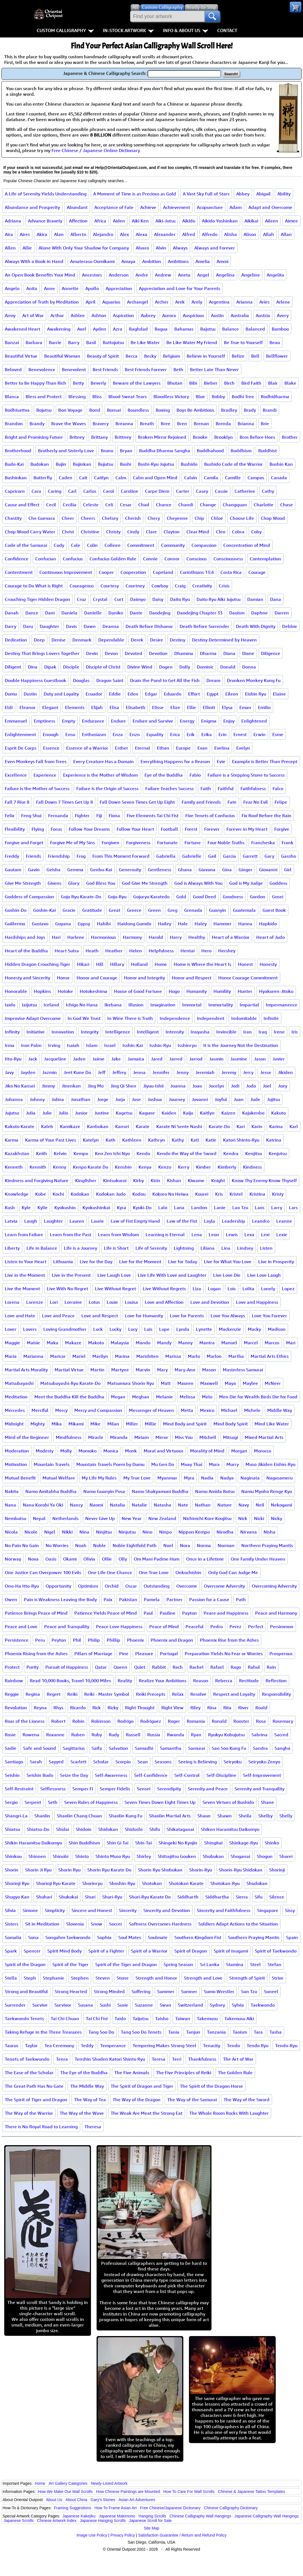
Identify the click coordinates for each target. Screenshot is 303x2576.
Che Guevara (41, 518)
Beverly (98, 383)
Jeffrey (119, 1072)
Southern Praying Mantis (253, 1937)
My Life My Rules (99, 1478)
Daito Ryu (180, 599)
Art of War (33, 315)
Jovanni (200, 1099)
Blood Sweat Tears (127, 396)
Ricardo (78, 1707)
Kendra (231, 1153)
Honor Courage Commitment (248, 978)
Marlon (214, 1356)
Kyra (121, 1207)
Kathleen (131, 1140)
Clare (151, 531)
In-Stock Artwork (128, 30)
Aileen (271, 221)
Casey (202, 491)
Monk (131, 1451)
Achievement (176, 207)
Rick (96, 1707)
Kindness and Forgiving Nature (36, 1180)
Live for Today (182, 1261)
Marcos (272, 1342)
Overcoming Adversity (274, 1586)
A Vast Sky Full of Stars (206, 194)
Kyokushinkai (96, 1207)
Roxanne (55, 1734)
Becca (131, 356)
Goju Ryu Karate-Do (81, 896)
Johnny (37, 1099)
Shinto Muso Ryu (112, 1856)
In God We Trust (84, 1018)
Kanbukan (97, 1126)
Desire (156, 640)
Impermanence (281, 1005)
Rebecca (223, 1680)
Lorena (12, 1302)
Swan (165, 2005)
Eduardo (172, 694)
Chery (154, 518)
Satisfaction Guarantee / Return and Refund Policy (182, 2535)
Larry (276, 1207)
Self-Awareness (111, 1775)
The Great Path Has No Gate (34, 2086)
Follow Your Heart (135, 829)
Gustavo (40, 923)
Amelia (202, 261)
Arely (196, 302)
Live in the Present (71, 1275)
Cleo (220, 531)
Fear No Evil (255, 802)
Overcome (186, 1586)
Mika (57, 1424)
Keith (41, 1153)
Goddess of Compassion (29, 896)
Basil (91, 342)
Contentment (19, 572)
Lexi (265, 1234)
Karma (11, 1140)
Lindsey (245, 1248)
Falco (278, 788)
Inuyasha (200, 1032)
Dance (31, 613)
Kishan (174, 1180)
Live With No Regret (67, 1288)
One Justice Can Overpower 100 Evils (43, 1572)
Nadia (207, 1478)
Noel (168, 1545)
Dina (32, 667)
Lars (293, 1207)
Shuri (90, 1897)
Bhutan (174, 383)
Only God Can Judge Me (233, 1572)
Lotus (94, 1302)
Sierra (242, 1897)
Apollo (92, 288)
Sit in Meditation (42, 1924)
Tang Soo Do (101, 2032)
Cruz (81, 599)
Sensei (143, 1788)
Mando (143, 1342)
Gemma (75, 869)
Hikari (83, 964)
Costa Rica (231, 572)
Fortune (192, 842)
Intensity (175, 1032)
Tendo (233, 2045)
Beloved (13, 369)
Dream (213, 680)
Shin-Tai (143, 1843)
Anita (31, 288)
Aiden (119, 221)
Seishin (12, 1775)
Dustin (30, 694)
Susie (122, 2005)
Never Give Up (100, 1518)
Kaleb (47, 1126)
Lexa (249, 1234)
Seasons (163, 1761)
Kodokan (80, 1194)
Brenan (201, 423)
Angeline (250, 275)
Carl (72, 491)
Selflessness (53, 1788)
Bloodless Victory (171, 396)
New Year (132, 1518)
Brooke (200, 437)
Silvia (10, 1910)
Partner (174, 1599)
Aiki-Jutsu (165, 221)
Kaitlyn (207, 1113)
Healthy (196, 937)
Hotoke (65, 991)
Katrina (273, 1140)
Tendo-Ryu (286, 2045)
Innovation (63, 1032)
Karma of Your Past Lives (50, 1140)
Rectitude (249, 1680)
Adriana (13, 221)
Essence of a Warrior (87, 748)
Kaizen (228, 1113)
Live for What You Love (227, 1261)
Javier (279, 1059)
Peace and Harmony (276, 1613)
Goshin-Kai (44, 910)
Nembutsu (15, 1518)
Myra (189, 1478)
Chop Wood (273, 518)
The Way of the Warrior (29, 2113)
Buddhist (267, 450)
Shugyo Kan (17, 1897)
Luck (98, 1329)
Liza (197, 1288)
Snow (96, 1924)
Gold (181, 896)
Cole (75, 545)
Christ (68, 531)
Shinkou (13, 1856)
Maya (230, 1383)
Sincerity (128, 1910)
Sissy (290, 1910)
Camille (233, 477)
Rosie (10, 1734)
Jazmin (49, 1072)
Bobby (218, 396)
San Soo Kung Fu (229, 1748)
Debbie (289, 626)
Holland (139, 964)
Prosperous (281, 1653)
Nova (33, 1559)
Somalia (13, 1937)
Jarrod (195, 1059)
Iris (294, 1032)
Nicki (259, 1518)
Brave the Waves (68, 423)
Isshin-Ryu (160, 1045)
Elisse (158, 707)
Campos (256, 477)
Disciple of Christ (103, 667)
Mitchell (207, 1437)
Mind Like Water (272, 1424)
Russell (133, 1734)
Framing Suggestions (72, 2508)
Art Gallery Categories (68, 2483)
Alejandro (103, 234)
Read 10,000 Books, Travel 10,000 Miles (70, 1680)
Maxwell (209, 1383)
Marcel (251, 1342)
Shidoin (84, 1829)
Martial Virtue (69, 1369)
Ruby (97, 1734)
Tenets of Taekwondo (27, 2059)
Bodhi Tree (243, 396)
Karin (256, 1126)
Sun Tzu (249, 1991)
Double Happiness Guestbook (35, 680)
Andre (141, 275)
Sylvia (238, 2005)
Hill (99, 964)
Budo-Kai (14, 464)
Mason (209, 1369)
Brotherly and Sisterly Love (66, 450)
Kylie (42, 1207)
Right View (172, 1707)
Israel (110, 1045)
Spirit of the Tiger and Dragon (126, 1964)
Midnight (14, 1424)
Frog (81, 856)
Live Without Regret (115, 1288)
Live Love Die (226, 1275)
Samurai (196, 1748)
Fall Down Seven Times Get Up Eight (137, 802)
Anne (49, 288)
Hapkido (268, 923)
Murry (232, 1464)
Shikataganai (180, 1829)
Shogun (265, 1856)
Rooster (241, 1721)
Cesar (126, 504)
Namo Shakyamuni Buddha (160, 1491)
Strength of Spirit (247, 1978)
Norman (226, 1545)
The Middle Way (87, 2086)
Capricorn (15, 491)
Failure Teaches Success (169, 788)
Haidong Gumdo (134, 923)
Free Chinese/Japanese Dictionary (170, 2508)
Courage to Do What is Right (34, 586)
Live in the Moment (25, 1275)
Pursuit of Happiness (66, 1667)
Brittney (123, 437)
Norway (13, 1559)
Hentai (188, 950)
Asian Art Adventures (137, 2499)
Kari (241, 1126)
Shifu (154, 1829)
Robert (58, 1721)
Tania (173, 2032)
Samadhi (144, 1748)
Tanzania (216, 2032)
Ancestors (92, 275)
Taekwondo (263, 2005)
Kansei (122, 1126)
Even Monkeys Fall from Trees (35, 761)
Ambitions (178, 261)
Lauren (77, 1221)
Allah (268, 234)
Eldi (9, 707)
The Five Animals (131, 2072)
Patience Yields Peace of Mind (105, 1613)
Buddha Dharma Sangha (164, 450)
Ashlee (78, 315)
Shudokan (257, 1883)
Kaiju (188, 1113)
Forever (212, 829)
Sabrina (259, 1734)
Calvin (190, 477)
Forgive (281, 829)
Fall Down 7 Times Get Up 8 (64, 802)
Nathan (203, 1505)
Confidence (16, 558)
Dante (136, 613)
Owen (11, 1599)
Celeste (91, 504)
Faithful (226, 788)
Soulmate (158, 1937)
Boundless (138, 410)
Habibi (104, 923)
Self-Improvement (262, 1775)
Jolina (58, 1099)
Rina (212, 1707)
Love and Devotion (209, 1302)
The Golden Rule (235, 2072)
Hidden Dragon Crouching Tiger (37, 964)
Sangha (282, 1748)
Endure (118, 721)
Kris (219, 1194)
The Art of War (238, 2059)
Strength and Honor (156, 1978)
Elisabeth (135, 707)
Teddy (87, 2045)
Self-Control (187, 1775)
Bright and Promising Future (34, 437)
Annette (70, 288)
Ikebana (113, 1005)
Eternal (142, 748)
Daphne (259, 613)
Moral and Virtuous (163, 1451)
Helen (135, 950)
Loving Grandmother (64, 1329)
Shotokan (152, 1883)
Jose (136, 1099)
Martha (236, 1356)
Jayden (28, 1072)
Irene (279, 1032)
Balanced (255, 329)
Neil (260, 1505)
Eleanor (27, 707)
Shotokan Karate (186, 1883)
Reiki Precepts (150, 1694)
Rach (178, 1667)
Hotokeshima (93, 991)
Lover (10, 1329)
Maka (52, 1342)
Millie (150, 1424)
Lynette (204, 1329)
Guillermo (15, 923)
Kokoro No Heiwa (170, 1194)
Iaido (10, 1005)
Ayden (99, 329)
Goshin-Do (15, 910)
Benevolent (74, 369)
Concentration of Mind (246, 545)
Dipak (50, 667)
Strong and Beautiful (26, 1991)
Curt (118, 599)
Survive (40, 2005)
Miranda (119, 1437)
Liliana (207, 1248)
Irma (9, 1045)
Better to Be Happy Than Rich (35, 383)
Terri (176, 2059)
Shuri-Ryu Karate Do (150, 1897)
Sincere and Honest (92, 1910)
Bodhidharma (275, 396)
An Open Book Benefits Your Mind (40, 275)
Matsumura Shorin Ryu (130, 1383)
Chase (286, 504)
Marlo (194, 1356)
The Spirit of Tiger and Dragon (36, 2099)
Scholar (101, 1761)
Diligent (13, 667)
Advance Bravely (45, 221)
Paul (148, 1613)
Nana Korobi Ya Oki (43, 1505)
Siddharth (188, 1897)
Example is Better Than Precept (264, 761)
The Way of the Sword (246, 2099)
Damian (255, 599)
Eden (133, 694)
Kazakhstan (17, 1153)
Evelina (222, 748)
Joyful (221, 1099)
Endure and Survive (153, 721)
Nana (10, 1505)
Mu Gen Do (162, 1464)
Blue (200, 396)
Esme (277, 734)
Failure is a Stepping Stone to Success (246, 775)
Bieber (210, 383)
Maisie (33, 1342)
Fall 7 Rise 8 (17, 802)
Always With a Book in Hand (34, 261)
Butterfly (43, 477)
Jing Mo (96, 1086)
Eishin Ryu (255, 694)
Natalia (117, 1505)
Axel (81, 329)
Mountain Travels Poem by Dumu (110, 1464)
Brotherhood (18, 450)
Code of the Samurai (26, 545)
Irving (54, 1045)
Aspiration (123, 315)
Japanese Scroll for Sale (150, 2520)
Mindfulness (68, 1437)
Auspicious (193, 315)
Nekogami (281, 1505)
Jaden (79, 1059)
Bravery (101, 423)
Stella (11, 1978)
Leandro (260, 1221)
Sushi (105, 2005)
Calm (120, 477)
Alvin (161, 248)
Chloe (217, 518)
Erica (175, 734)
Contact (227, 30)
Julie (47, 1113)
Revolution (16, 1707)
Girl (287, 869)
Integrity (90, 1032)
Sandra (260, 1748)
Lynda (182, 1329)
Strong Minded (109, 1991)
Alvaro (142, 248)
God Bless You (100, 883)
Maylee (250, 1383)
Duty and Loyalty (61, 694)
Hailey (164, 923)
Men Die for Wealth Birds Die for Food (258, 1397)
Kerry (183, 1167)
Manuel (229, 1342)
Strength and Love (203, 1978)
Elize (175, 707)
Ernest (240, 734)
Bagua (161, 329)
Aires (25, 234)
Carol (108, 491)
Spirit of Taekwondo (276, 1951)
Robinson (101, 1721)
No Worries (57, 1545)
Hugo (174, 991)
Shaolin (42, 1816)
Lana (179, 1207)
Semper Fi (82, 1788)
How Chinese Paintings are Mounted (128, 2491)
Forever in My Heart (247, 829)
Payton (189, 1613)
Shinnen (37, 1856)
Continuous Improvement (65, 572)
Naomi (96, 1505)
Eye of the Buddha (163, 775)
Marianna (33, 1356)
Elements (74, 707)
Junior (81, 1113)
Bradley (229, 410)
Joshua (155, 1099)
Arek (180, 302)
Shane (267, 1802)
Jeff (101, 1072)
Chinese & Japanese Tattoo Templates (251, 2491)
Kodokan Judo (111, 1194)
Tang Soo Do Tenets (141, 2032)
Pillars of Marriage (93, 1653)
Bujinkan (82, 464)
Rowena (31, 1734)
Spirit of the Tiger (70, 1964)
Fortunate (167, 842)
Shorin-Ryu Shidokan (240, 1870)
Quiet (139, 1667)
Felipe (281, 802)
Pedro (216, 1626)
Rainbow (14, 1680)
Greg (172, 910)
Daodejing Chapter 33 (199, 613)
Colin (92, 545)
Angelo (12, 288)
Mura (214, 1464)
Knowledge (16, 1194)
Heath (92, 950)
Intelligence (117, 1032)
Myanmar (167, 1478)
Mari (290, 1342)
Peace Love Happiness (119, 1626)
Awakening (58, 329)
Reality (125, 1680)
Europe (183, 748)
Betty (78, 383)
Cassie (221, 491)
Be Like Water (145, 342)
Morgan (239, 1451)
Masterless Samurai (243, 1369)
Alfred (188, 234)
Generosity (130, 869)
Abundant (77, 207)
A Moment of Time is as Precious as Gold (134, 194)
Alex (124, 234)
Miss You (184, 1437)
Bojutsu (44, 410)
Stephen (80, 1978)
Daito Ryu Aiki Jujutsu (218, 599)
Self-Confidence (151, 1775)
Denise (59, 640)
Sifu (258, 1897)
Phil (77, 1640)
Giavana (207, 869)
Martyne (120, 1369)
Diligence (270, 653)
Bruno (107, 450)
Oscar (131, 1586)
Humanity (196, 991)
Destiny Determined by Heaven (224, 640)
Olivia (89, 1559)
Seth (52, 1802)
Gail (212, 856)
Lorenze (34, 1302)
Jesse (265, 1072)
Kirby (138, 1180)
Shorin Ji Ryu (38, 1870)
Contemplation (265, 558)
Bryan (126, 450)
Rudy (114, 1734)
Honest (245, 964)
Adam (236, 207)
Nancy (76, 1505)
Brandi (270, 410)
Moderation (17, 1451)
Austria (263, 315)
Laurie (97, 1221)
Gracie (69, 910)
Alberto (78, 234)
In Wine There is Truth (130, 1018)
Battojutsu (113, 342)
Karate (143, 1126)
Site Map (151, 2528)
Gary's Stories (103, 2499)
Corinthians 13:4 (197, 572)
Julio (63, 1113)
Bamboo (280, 329)
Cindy (133, 531)
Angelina (225, 275)
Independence (175, 1018)
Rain (271, 1667)
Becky (150, 356)
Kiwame (196, 1180)
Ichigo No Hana (82, 1005)
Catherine (245, 491)
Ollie (107, 1559)
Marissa (173, 1356)
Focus (56, 829)
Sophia (104, 1937)
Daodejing (159, 613)
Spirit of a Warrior (149, 1951)
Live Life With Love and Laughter (172, 1275)
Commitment (140, 545)
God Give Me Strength (145, 883)
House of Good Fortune (138, 991)
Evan (202, 748)
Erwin (259, 734)
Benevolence (41, 369)
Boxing (163, 410)
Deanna (111, 626)
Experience (45, 775)
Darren (282, 613)
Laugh (30, 1221)
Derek (137, 640)
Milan (113, 1424)
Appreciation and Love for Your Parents (179, 288)
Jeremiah (205, 1072)
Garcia (229, 856)
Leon (214, 1234)
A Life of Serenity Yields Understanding (45, 194)
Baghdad (138, 329)
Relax (178, 1694)
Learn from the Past (70, 1234)
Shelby (265, 1816)
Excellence (16, 775)
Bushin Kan (281, 464)
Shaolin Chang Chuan (79, 1816)
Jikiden (285, 1072)
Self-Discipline (221, 1775)
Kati (195, 1140)
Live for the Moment (140, 1261)
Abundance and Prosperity (32, 207)
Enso (70, 734)
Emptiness (44, 721)
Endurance (93, 721)
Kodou (139, 1194)
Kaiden (169, 1113)
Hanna (245, 923)
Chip (199, 518)
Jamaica (136, 1059)
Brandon (14, 423)
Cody (59, 545)
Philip (94, 1640)
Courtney (135, 586)
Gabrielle (191, 856)
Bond (94, 410)
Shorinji (277, 1870)
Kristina (257, 1194)
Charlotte (263, 504)
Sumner (189, 1991)
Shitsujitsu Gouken (177, 1856)
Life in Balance (41, 1248)
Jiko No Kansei (20, 1086)
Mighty (37, 1424)
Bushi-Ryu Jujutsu (156, 464)
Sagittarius (74, 1748)
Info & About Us (185, 30)
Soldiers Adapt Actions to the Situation (238, 1924)
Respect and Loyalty (234, 1694)
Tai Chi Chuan (65, 2018)
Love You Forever (269, 1315)
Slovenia (75, 1924)
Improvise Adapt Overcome (33, 1018)
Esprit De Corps (20, 748)
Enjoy (229, 721)
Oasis (50, 1559)
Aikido (188, 221)
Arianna (244, 302)
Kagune (147, 1113)
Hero (206, 950)
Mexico (207, 1410)
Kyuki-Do (142, 1207)
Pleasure (144, 1653)
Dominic (205, 667)
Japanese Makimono (117, 2516)
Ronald (219, 1721)
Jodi (235, 1086)
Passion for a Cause (209, 1599)
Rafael (217, 1667)
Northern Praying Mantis (267, 1545)
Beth (178, 369)
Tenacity (211, 2045)
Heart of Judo (270, 937)
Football (169, 829)
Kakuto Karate (19, 1126)
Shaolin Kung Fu (125, 1816)
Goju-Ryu (117, 896)
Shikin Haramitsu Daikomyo (33, 1843)
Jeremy (228, 1072)
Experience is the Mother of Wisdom (100, 775)
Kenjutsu (278, 1153)
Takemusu (207, 2018)
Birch (229, 383)
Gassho (288, 856)
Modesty (45, 1451)
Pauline (167, 1613)
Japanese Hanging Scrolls (103, 2520)
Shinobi (60, 1856)
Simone (30, 1910)
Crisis (224, 586)
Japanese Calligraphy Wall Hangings (267, 2516)
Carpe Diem (157, 491)
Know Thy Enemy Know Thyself (264, 1180)
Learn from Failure (24, 1234)
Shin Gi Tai (117, 1843)
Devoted (133, 653)
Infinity (12, 1032)
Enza (118, 734)
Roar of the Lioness (24, 1721)
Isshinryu (187, 1045)
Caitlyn (101, 477)
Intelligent (148, 1032)
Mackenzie (230, 1329)
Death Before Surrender (204, 626)
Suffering (141, 1991)
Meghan (140, 1397)
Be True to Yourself (243, 342)
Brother (290, 437)
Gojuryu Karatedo (151, 896)
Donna (249, 667)
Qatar (101, 1667)
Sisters (11, 1924)
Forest (191, 829)
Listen (266, 1248)
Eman (245, 707)
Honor (63, 978)
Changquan (235, 504)
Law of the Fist (182, 1221)
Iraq (263, 1032)
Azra (117, 329)
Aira (9, 234)
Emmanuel (16, 721)
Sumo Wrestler (219, 1991)
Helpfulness (161, 950)
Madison (277, 1329)
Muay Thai (191, 1464)
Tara (258, 2032)
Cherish (133, 518)
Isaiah (73, 1045)
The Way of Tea (90, 2099)
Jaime (98, 1059)
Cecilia (69, 504)
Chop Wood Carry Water (30, 531)
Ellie (191, 707)
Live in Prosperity (276, 1261)
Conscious (196, 558)
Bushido (189, 464)
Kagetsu (124, 1113)
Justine (101, 1113)
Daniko (115, 613)
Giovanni (268, 869)
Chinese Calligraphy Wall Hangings (200, 2516)
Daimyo (138, 599)
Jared (156, 1059)
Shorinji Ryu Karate (55, 1883)
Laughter (53, 1221)
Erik (191, 734)
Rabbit (159, 1667)
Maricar (58, 1356)
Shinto (82, 1856)
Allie (27, 248)
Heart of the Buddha (26, 950)
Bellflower (277, 356)
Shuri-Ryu (112, 1897)
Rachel (197, 1667)
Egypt (213, 694)
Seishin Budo (39, 1775)
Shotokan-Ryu (225, 1883)
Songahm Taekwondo (67, 1937)
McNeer (273, 1383)
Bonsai (114, 410)
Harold (156, 937)
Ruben (78, 1734)
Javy (9, 1072)
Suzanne (144, 2005)
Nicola (11, 1532)
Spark (11, 1951)
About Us (54, 2499)
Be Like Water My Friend (191, 342)
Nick (242, 1518)
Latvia (11, 1221)
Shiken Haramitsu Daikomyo (230, 1829)
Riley (195, 1707)
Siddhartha (217, 1897)
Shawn (224, 1816)
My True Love (137, 1478)
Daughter (49, 626)
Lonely (268, 1288)
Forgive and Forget (24, 842)
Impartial (249, 1005)
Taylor (31, 2045)
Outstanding (157, 1586)
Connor (172, 558)
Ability (284, 194)
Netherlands (65, 1518)
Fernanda (58, 815)
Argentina (219, 302)
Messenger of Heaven (151, 1410)
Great (114, 910)
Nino (147, 1532)
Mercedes (15, 1410)
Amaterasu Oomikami (92, 261)
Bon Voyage (70, 410)
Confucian (45, 558)
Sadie (10, 1748)
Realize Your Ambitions (162, 1680)
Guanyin (217, 910)
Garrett (250, 856)
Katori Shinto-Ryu (241, 1140)
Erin (223, 734)
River (243, 1707)
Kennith (38, 1167)
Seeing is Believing (197, 1761)
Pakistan (128, 1599)
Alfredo (209, 234)
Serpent (32, 1802)
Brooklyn (223, 437)
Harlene (75, 937)
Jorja (120, 1099)
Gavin (34, 869)
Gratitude (92, 910)
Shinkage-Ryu (243, 1843)
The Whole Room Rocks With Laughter (229, 2113)
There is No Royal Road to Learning (41, 2126)
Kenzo (164, 1167)
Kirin (155, 1180)
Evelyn (243, 748)
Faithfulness (253, 788)
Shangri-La (16, 1816)
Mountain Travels (52, 1464)
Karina (276, 1126)
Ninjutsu (127, 1532)
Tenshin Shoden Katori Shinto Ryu (110, 2059)
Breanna (124, 423)
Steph (30, 1978)
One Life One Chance (110, 1572)
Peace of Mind (164, 1626)
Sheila (245, 1816)
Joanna (178, 1086)
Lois (232, 1288)
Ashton (99, 315)
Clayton (172, 531)
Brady (250, 410)
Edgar (151, 694)
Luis (148, 1329)
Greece (134, 910)
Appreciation (119, 288)
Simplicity (55, 1910)
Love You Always (228, 1315)
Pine (123, 1653)
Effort (194, 694)
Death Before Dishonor (149, 626)
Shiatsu (12, 1829)
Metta (187, 1410)
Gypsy (84, 923)
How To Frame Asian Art (115, 2508)
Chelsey (110, 518)
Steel (255, 1964)
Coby (256, 531)
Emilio (264, 707)
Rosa (261, 1721)
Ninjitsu (104, 1532)
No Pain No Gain (22, 1545)
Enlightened (254, 721)
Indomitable (244, 1018)
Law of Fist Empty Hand (135, 1221)
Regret (54, 1694)
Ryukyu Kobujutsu (226, 1734)
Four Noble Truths (226, 842)
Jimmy (48, 1086)
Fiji (99, 815)
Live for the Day (96, 1261)
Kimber (203, 1167)
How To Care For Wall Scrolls (189, 2491)
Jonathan (80, 1099)
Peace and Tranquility (66, 1626)
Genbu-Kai (101, 869)
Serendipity (169, 1788)
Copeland (163, 572)
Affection (78, 221)
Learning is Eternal (165, 1234)
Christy (113, 531)
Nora (185, 1545)
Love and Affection (164, 1302)
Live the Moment (22, 1288)
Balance (230, 329)
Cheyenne (177, 518)
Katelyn (91, 1140)
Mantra (207, 1342)
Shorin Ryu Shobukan (160, 1870)
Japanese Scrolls (19, 2520)
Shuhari (44, 1897)
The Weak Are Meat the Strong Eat (146, 2113)
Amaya (128, 261)
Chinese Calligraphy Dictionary (231, 2508)
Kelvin (60, 1153)
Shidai (62, 1829)
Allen (10, 248)
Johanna (14, 1099)
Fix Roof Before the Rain (266, 815)
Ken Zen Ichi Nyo (112, 1153)
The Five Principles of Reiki (183, 2072)
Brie (265, 423)
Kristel (236, 1194)
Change (208, 504)
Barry (73, 342)
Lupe (164, 1329)
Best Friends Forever (146, 369)
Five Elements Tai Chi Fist (153, 815)
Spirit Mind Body (64, 1951)
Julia (30, 1113)
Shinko (272, 1843)
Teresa (158, 2059)
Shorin (11, 1870)
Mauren (185, 1383)
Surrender (15, 2005)
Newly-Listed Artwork (109, 2483)
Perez (235, 1626)
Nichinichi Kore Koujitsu (207, 1518)
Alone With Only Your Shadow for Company (84, 248)
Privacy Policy (122, 2535)
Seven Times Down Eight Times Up (160, 1802)
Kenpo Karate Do (90, 1167)
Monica (110, 1451)
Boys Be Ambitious (195, 410)
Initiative (35, 1032)
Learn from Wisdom (118, 1234)
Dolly (184, 667)
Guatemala (244, 910)
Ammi (222, 261)
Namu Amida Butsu (215, 1491)
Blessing (77, 396)
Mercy (61, 1410)
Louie (112, 1302)
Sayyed (56, 1761)
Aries (264, 302)
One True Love (154, 1572)
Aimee (291, 221)
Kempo (80, 1153)
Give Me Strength (23, 883)
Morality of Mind (207, 1451)
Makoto (96, 1342)
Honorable (16, 991)
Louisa (131, 1302)
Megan (118, 1397)
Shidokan (108, 1829)
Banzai (12, 342)
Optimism (88, 1586)
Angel (203, 275)
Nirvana (248, 1532)
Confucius (73, 558)
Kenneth (14, 1167)
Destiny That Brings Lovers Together (42, 653)
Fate (232, 802)
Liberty (12, 1248)
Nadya (227, 1478)
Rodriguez (150, 1721)
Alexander (164, 234)
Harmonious (103, 937)
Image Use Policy (92, 2535)
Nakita (12, 1491)
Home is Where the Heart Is (202, 964)
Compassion (204, 545)
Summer (165, 1991)
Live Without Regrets (164, 1288)
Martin (97, 1369)
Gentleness (159, 869)
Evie (221, 761)
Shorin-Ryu (200, 1870)
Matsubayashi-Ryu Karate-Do (70, 1383)
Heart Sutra (67, 950)
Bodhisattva (17, 410)
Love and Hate (20, 1315)
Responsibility (276, 1694)
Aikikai (251, 221)
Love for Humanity (144, 1315)
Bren (182, 423)
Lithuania (63, 1261)
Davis (71, 626)
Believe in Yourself (206, 356)
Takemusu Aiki (239, 2018)
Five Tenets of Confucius (210, 815)
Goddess (278, 883)
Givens (54, 883)
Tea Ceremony (59, 2045)
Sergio (11, 1802)
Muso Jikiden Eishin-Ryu (270, 1464)
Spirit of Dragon (190, 1951)
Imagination (162, 1005)
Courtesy (110, 586)
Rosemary (283, 1721)
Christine (90, 531)
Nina (84, 1532)
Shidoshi (133, 1829)
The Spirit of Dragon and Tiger (142, 2086)
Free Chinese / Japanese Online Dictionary (96, 150)
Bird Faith (251, 383)
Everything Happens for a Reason (175, 761)
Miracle (95, 1437)
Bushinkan (16, 477)
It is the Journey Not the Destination (240, 1045)
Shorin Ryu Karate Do (109, 1870)
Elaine (279, 694)
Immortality (220, 1005)
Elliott (209, 707)
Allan (286, 234)
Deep (39, 640)
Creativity (202, 586)
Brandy (37, 423)
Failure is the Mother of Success (37, 788)
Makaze (73, 1342)
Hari (56, 937)
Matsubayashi (19, 1383)
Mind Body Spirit (230, 1424)
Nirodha (225, 1532)
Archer (161, 302)
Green (154, 910)
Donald (227, 667)
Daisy (157, 599)
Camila (211, 477)
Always (180, 248)
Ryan (196, 1734)
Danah (12, 613)
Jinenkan (71, 1086)
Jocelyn (216, 1086)
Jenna (139, 1072)
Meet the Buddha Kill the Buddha (69, 1397)
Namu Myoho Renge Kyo (266, 1491)
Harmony (132, 937)
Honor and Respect (191, 978)
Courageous (82, 586)
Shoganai (240, 1856)
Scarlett (78, 1761)
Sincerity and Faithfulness (223, 1910)
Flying (38, 829)
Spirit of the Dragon (25, 1964)
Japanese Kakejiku (79, 2516)
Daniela (69, 613)
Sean (142, 1761)
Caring (54, 491)
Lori (54, 1302)
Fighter (82, 815)
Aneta (184, 275)
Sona (33, 1937)
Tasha (275, 2032)
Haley (201, 923)
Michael (229, 1410)
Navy (244, 1505)
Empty (68, 721)
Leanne (284, 1221)
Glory (73, 883)
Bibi (193, 383)
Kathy (178, 1140)
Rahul (254, 1667)
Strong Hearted (71, 1991)
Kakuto (278, 1113)
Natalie (139, 1505)
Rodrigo (125, 1721)
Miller (132, 1424)
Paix (108, 1599)
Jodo (251, 1086)
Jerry (248, 1072)
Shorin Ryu (69, 1870)
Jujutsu (12, 1113)
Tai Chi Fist (97, 2018)
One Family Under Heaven (258, 1559)
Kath (110, 1140)
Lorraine (73, 1302)
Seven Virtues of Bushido (228, 1802)
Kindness (252, 1167)
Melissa (187, 1397)
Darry (10, 626)
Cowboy (160, 586)
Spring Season (178, 1964)
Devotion (158, 653)
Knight (218, 1180)
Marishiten (147, 1356)
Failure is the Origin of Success (107, 788)
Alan (59, 234)
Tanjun (193, 2032)
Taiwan (182, 2018)
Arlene (283, 302)
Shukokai (68, 1897)
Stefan (274, 1964)
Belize (238, 356)
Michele (252, 1410)
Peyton (59, 1640)
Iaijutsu (29, 1005)
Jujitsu (273, 1099)
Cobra (238, 531)
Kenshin (123, 1167)
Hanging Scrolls (152, 2516)
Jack (32, 1059)
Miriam (141, 1437)
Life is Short (116, 1248)
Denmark (82, 640)
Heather (113, 950)
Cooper (106, 572)
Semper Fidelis (115, 1788)
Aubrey (148, 315)
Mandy (164, 1342)
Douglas (81, 680)
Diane (248, 653)
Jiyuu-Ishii (153, 1086)
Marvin (143, 1369)
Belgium (171, 356)
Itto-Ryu (13, 1059)
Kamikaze (70, 1126)
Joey (282, 1086)
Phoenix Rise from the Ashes (229, 1640)
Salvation (118, 1748)
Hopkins (42, 991)
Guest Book (274, 910)
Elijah (97, 707)
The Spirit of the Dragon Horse (211, 2086)
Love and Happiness (257, 1302)
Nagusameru (279, 1478)
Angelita (275, 275)
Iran (247, 1032)
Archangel (137, 302)
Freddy (12, 856)
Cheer (68, 518)
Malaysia (120, 1342)
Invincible (226, 1032)
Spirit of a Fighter (106, 1951)
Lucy (132, 1329)
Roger (174, 1721)
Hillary (117, 964)
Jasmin (216, 1059)
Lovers (30, 1329)
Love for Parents (187, 1315)
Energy (187, 721)
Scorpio (123, 1761)
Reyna (40, 1707)
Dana (275, 599)
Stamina (234, 1964)
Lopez (288, 1288)
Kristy (278, 1194)
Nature (224, 1505)
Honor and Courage (97, 978)
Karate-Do (219, 1126)
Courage (257, 572)
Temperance (113, 2045)
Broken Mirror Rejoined (162, 437)
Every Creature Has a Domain (103, 761)
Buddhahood (210, 450)
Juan (239, 1099)
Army (10, 315)
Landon (199, 1207)
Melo (207, 1397)
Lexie (281, 1234)
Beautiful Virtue (21, 356)
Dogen (166, 667)
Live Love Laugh (264, 1275)
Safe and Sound (39, 1748)
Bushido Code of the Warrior (233, 464)
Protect (12, 1667)
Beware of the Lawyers (137, 383)
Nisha (269, 1532)
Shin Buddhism (84, 1843)
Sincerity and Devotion (166, 1910)
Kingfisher (85, 1180)
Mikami (76, 1424)
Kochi (58, 1194)
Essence (51, 748)
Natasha (162, 1505)
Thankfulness (202, 2059)
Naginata (250, 1478)
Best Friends (105, 369)
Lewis (232, 1234)
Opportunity (58, 1586)
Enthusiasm (94, 734)
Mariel (79, 1356)
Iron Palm (31, 1045)
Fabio (195, 775)
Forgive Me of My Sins (72, 842)
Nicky (276, 1518)
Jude (255, 1099)
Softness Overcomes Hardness (160, 1924)
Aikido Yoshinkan (220, 221)
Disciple (71, 667)
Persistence (16, 1640)
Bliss (97, 396)
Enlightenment (20, 734)
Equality (154, 734)
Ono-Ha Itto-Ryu (22, 1586)
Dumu (11, 694)
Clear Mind (197, 531)
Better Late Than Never (214, 369)
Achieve (148, 207)
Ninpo (165, 1532)
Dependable (111, 640)
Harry (176, 937)
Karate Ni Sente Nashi (179, 1126)
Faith (205, 788)
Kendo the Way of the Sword (187, 1153)
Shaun (204, 1816)
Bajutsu (207, 329)
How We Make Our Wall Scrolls (65, 2491)
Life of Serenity (151, 1248)
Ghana (185, 869)
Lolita (248, 1288)
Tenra (62, 2059)
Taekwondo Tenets (24, 2018)
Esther (121, 748)
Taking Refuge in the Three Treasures (43, 2032)
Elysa (227, 707)
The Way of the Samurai (192, 2099)
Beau (274, 342)
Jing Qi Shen (123, 1086)
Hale (183, 923)
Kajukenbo (253, 1113)
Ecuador (94, 694)
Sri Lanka (209, 1964)
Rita (227, 1707)
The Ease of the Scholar (29, 2072)
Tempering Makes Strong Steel (164, 2045)
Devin (92, 653)
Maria (11, 1356)
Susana (85, 2005)
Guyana (63, 923)
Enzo (135, 734)
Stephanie (53, 1978)
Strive (278, 1978)
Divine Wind (139, 667)
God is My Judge (246, 883)
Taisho (161, 2018)
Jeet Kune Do (77, 1072)
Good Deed (204, 896)
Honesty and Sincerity (27, 978)
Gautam (13, 869)
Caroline (129, 491)
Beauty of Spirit (103, 356)
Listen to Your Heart (25, 1261)
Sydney (217, 2005)
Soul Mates (129, 1937)
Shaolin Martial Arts (170, 1816)
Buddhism (241, 450)
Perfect (255, 1626)
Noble (99, 1545)
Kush (10, 1207)
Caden (65, 477)
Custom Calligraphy (65, 30)
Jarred (175, 1059)
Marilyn (100, 1356)
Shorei (286, 1856)
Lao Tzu (240, 1207)
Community (173, 545)
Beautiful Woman (62, 356)
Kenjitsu (253, 1153)
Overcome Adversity (224, 1586)
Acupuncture (210, 207)
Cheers (88, 518)
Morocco (262, 1451)
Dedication (16, 640)
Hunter (245, 991)
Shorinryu (92, 1883)
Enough (51, 734)
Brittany (99, 437)
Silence (276, 1897)
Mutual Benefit (20, 1478)
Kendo (143, 1153)
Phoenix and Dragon (172, 1640)
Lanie (220, 1207)
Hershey (226, 950)
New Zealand (162, 1518)
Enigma (209, 721)
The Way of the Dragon (137, 2099)
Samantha (170, 1748)
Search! (231, 74)
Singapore (267, 1910)
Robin (78, 1721)
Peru (40, 1640)
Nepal (39, 1518)
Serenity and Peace (208, 1788)
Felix (9, 815)
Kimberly (227, 1167)
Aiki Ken (140, 221)
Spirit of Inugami (231, 1951)
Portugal (169, 1653)
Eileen (231, 694)
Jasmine (238, 1059)
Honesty (268, 964)
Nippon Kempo (194, 1532)
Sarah (36, 1761)
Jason (260, 1059)
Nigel (49, 1532)
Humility (222, 991)
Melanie (164, 1397)
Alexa (141, 234)
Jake (116, 1059)
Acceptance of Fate (113, 207)
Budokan (39, 464)
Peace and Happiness (226, 1613)
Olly (123, 1559)
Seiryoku (233, 1761)
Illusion (136, 1005)
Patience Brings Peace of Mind (36, 1613)
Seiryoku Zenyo (264, 1761)
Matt (166, 1383)
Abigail (263, 194)
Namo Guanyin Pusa (104, 1491)
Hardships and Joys (25, 937)
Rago (236, 1667)
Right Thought (140, 1707)
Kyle (26, 1207)
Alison (250, 234)
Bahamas (183, 329)
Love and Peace (58, 1315)
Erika (206, 734)
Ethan (163, 748)
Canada (279, 477)
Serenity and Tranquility (259, 1788)
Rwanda (175, 1734)
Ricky (113, 1707)
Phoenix (135, 1640)
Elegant (50, 707)
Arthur (57, 315)
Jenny (182, 1072)
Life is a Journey (80, 1248)
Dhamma (183, 653)
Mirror (161, 1437)
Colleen (112, 545)
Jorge (102, 1099)
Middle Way (279, 1410)
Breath (147, 423)
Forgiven (110, 842)
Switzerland (190, 2005)
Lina (225, 1248)
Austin (217, 315)
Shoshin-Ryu (122, 1883)
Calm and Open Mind (155, 477)
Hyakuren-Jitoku (276, 991)
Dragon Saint (109, 680)
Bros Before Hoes (257, 437)
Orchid (112, 1586)
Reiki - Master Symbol (106, 1694)
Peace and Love (21, 1626)
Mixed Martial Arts (264, 1437)
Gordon (257, 896)
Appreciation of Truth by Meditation (42, 302)
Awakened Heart (22, 329)
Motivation (16, 1464)
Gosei (277, 896)
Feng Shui (31, 815)
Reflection (276, 1680)
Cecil (51, 504)
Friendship (59, 856)
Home (161, 964)
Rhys (58, 1707)
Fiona (114, 815)
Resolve (198, 1694)
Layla (209, 1221)
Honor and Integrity (144, 978)
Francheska (263, 842)
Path (241, 1599)
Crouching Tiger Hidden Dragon (37, 599)
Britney (77, 437)
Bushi (125, 464)
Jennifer (161, 1072)
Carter (182, 491)
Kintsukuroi (114, 1180)
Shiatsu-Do (38, 1829)
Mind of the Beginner (27, 1437)
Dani (50, 613)
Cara (36, 491)
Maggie (12, 1342)
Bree (165, 423)
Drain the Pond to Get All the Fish (165, 680)
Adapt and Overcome (270, 207)
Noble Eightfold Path (135, 1545)
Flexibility (15, 829)
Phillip (113, 1640)
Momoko (88, 1451)
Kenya (145, 1167)
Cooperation (133, 572)
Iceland (51, 1005)
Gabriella (165, 856)
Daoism (236, 613)
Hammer (222, 923)
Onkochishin (188, 1572)
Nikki (67, 1532)
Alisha (230, 234)
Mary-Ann (185, 1369)
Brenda (223, 423)
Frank (287, 842)
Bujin (61, 464)
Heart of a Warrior (230, 937)
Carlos (89, 491)
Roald (261, 1707)
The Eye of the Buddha (84, 2072)
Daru (28, 626)
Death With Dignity (255, 626)
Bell (255, 356)
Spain (292, 1937)
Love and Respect (99, 1315)
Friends (33, 856)
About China (76, 2499)
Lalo (162, 1207)
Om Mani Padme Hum (156, 1559)
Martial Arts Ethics (270, 1356)
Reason (200, 1680)
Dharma (208, 653)
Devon (111, 653)
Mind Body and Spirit (185, 1424)
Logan (214, 1288)
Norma (204, 1545)
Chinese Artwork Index (57, 2520)
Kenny (59, 1167)
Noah (80, 1545)
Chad (143, 504)
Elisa (114, 707)
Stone (123, 1978)
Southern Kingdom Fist (197, 1937)
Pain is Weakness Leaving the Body (60, 1599)
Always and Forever (214, 248)
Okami (70, 1559)
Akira (42, 234)
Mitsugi (230, 1437)
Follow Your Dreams (89, 829)
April (90, 302)
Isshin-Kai (132, 1045)
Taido (120, 2018)
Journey (177, 1099)
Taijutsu (140, 2018)
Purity (32, 1667)
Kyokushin (65, 1207)
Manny (185, 1342)
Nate (183, 1505)
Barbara (34, 342)
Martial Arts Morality (26, 1369)
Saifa (97, 1748)
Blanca (12, 396)
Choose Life (242, 518)
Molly (66, 1451)
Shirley (144, 1856)
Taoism (240, 2032)
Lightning (184, 1248)
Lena (196, 1234)
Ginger (245, 869)
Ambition (151, 261)
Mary (162, 1369)
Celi (109, 504)
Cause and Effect (22, 504)
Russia (153, 1734)
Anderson (119, 275)
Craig (180, 586)
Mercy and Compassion (98, 1410)
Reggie (12, 1694)
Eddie (115, 694)
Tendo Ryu (257, 2045)
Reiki (72, 1694)
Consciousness (228, 558)
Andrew (163, 275)
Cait (83, 477)
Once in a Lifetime (205, 1559)
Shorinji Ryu (17, 1883)
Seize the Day (74, 1775)
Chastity (13, 518)
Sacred (281, 1734)
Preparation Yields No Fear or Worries (224, 1653)
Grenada (193, 910)
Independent (210, 1018)
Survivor (62, 2005)
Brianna (246, 423)
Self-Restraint (19, 1788)
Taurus (11, 2045)
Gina (227, 869)
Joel (267, 1086)
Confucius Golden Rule (113, 558)
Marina (122, 1356)
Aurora (169, 315)
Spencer (32, 1951)
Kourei (201, 1194)
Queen (120, 1667)
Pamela (152, 1599)
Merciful (40, 1410)
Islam (91, 1045)
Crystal (100, 599)
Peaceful (195, 1626)
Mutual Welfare (59, 1478)
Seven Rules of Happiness (91, 1802)
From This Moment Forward (121, 856)
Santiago (14, 1761)
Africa (100, 221)
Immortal (192, 1005)
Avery (283, 315)
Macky (254, 1329)
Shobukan (213, 1856)
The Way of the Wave (82, 2113)
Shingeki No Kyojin (178, 1843)
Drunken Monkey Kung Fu (253, 680)
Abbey (242, 194)
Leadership (233, 1221)
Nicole (30, 1532)
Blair (273, 383)
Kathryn (156, 1140)
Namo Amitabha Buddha (51, 1491)
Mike (95, 1424)
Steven (102, 1978)
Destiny (177, 640)
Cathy (268, 491)
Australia (240, 315)
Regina (33, 1694)
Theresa (92, 2126)
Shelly (285, 1816)
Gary (269, 856)
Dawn (90, 626)
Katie (211, 1140)
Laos (259, 1207)
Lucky (115, 1329)
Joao (197, 1086)
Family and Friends (201, 802)
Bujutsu (105, 464)
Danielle (93, 613)
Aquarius (111, 302)
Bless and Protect (44, 396)
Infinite (271, 1018)
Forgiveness (138, 842)
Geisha (53, 869)
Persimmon (281, 1626)
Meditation (16, 1397)
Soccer (115, 1924)
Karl (293, 1126)
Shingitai (213, 1843)
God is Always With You (198, 883)
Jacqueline (55, 1059)
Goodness (233, 896)
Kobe (40, 1194)
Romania (196, 1721)
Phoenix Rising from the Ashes (36, 1653)
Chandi (185, 504)
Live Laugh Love (114, 1275)
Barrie (55, 342)
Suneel (271, 1991)
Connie (150, 558)
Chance (163, 504)
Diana (229, 653)
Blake (290, 383)
